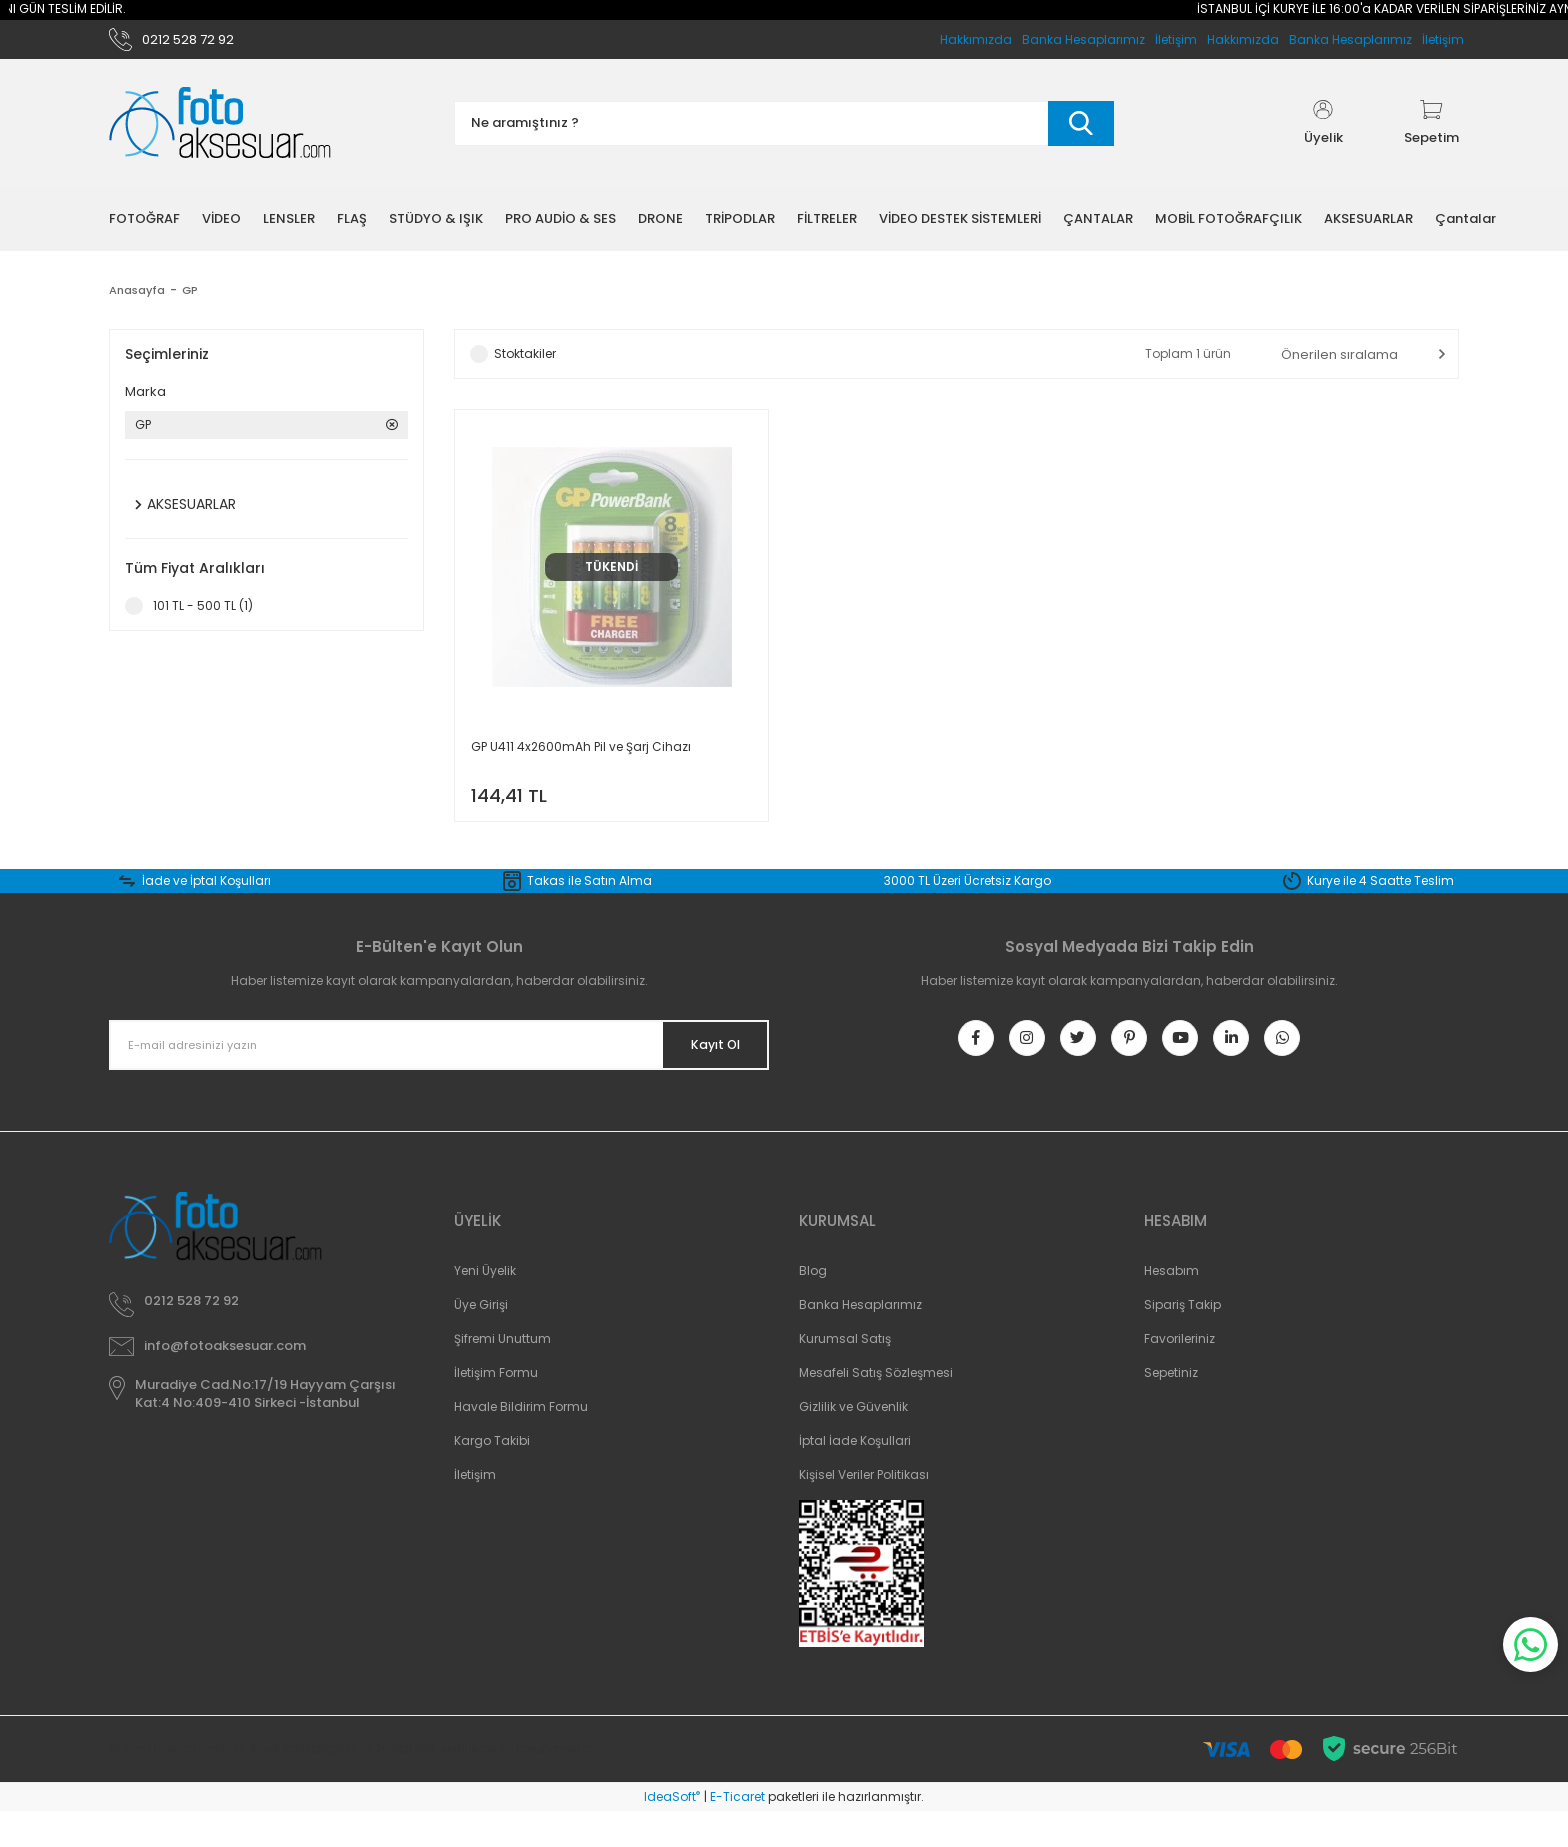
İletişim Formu (496, 1408)
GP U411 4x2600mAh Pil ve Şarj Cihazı (581, 755)
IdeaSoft (672, 1832)
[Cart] (1431, 132)
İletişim (1443, 43)
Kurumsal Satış (845, 1374)
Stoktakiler (525, 362)
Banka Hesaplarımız (1350, 43)
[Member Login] (1323, 132)
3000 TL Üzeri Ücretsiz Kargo (967, 902)
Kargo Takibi (492, 1476)
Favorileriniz (1179, 1374)
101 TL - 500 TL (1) (203, 614)
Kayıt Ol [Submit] (702, 1067)
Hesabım (1171, 1306)
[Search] (784, 132)
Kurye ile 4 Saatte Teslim (1380, 902)
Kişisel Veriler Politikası (864, 1510)
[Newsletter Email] (439, 1067)
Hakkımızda (1243, 43)
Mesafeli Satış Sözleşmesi (876, 1408)
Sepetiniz (1171, 1408)
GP (193, 298)
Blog (813, 1306)
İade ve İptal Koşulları (206, 902)
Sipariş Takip (1182, 1340)
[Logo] (220, 132)
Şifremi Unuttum (502, 1374)
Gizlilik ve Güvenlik (853, 1442)
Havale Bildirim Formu (521, 1442)
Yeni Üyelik (485, 1306)
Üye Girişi (481, 1340)
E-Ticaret (737, 1832)
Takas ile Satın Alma (589, 902)
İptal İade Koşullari (855, 1476)
